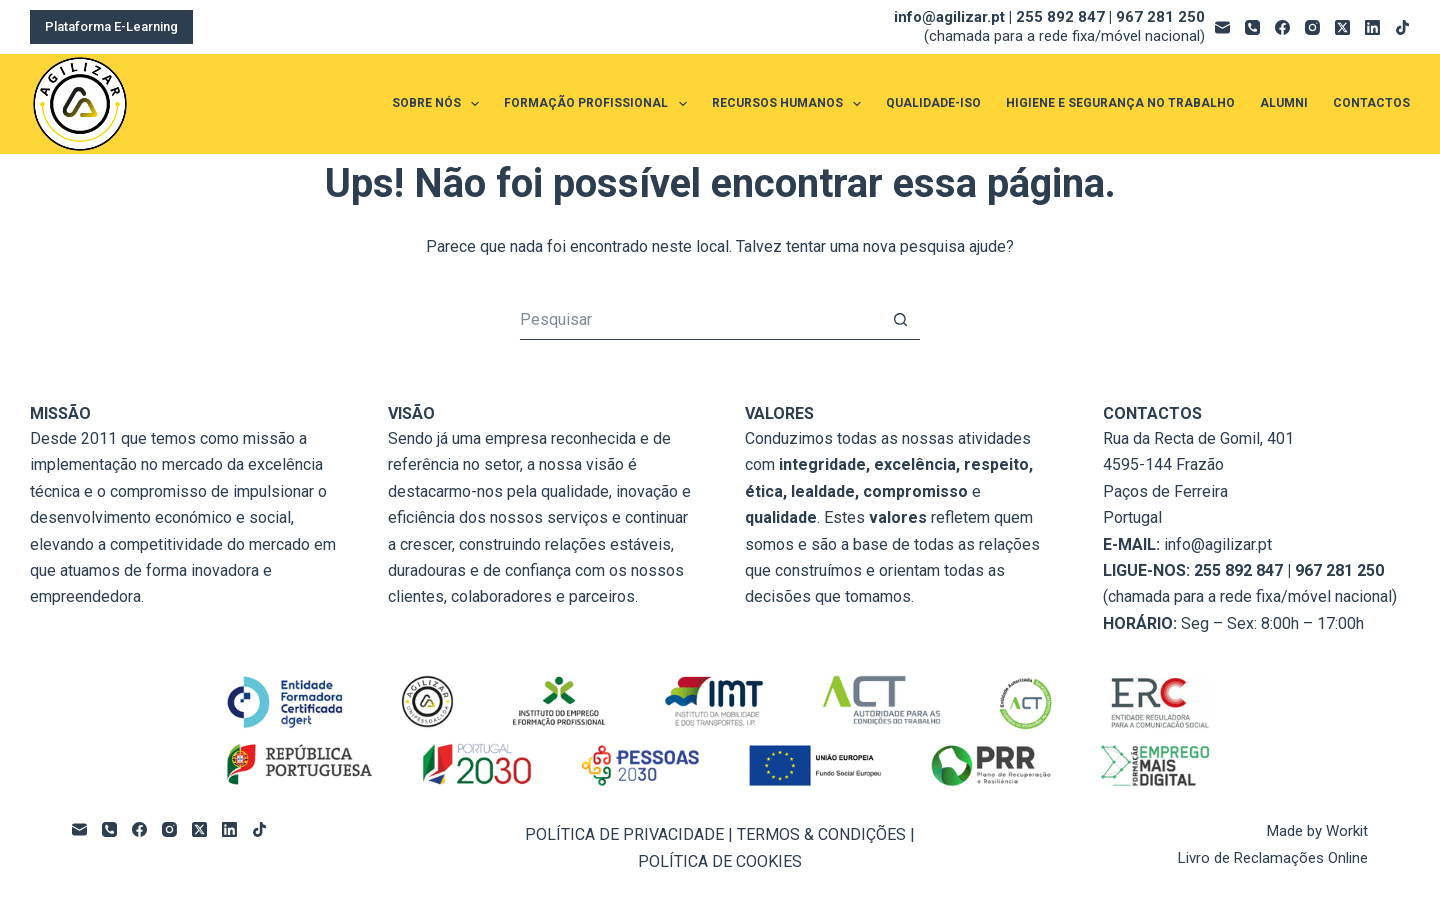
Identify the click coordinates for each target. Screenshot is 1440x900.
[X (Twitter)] (1342, 27)
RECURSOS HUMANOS (790, 104)
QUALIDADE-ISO (933, 103)
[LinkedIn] (1372, 27)
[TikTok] (1402, 27)
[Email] (1222, 27)
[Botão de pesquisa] (900, 320)
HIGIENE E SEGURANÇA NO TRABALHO (1120, 103)
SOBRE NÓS (439, 104)
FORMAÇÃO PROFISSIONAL (599, 104)
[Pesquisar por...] (700, 320)
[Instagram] (1312, 27)
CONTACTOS (1371, 103)
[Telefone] (1252, 27)
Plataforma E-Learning (111, 26)
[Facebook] (1282, 27)
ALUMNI (1284, 103)
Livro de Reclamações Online (1273, 858)
